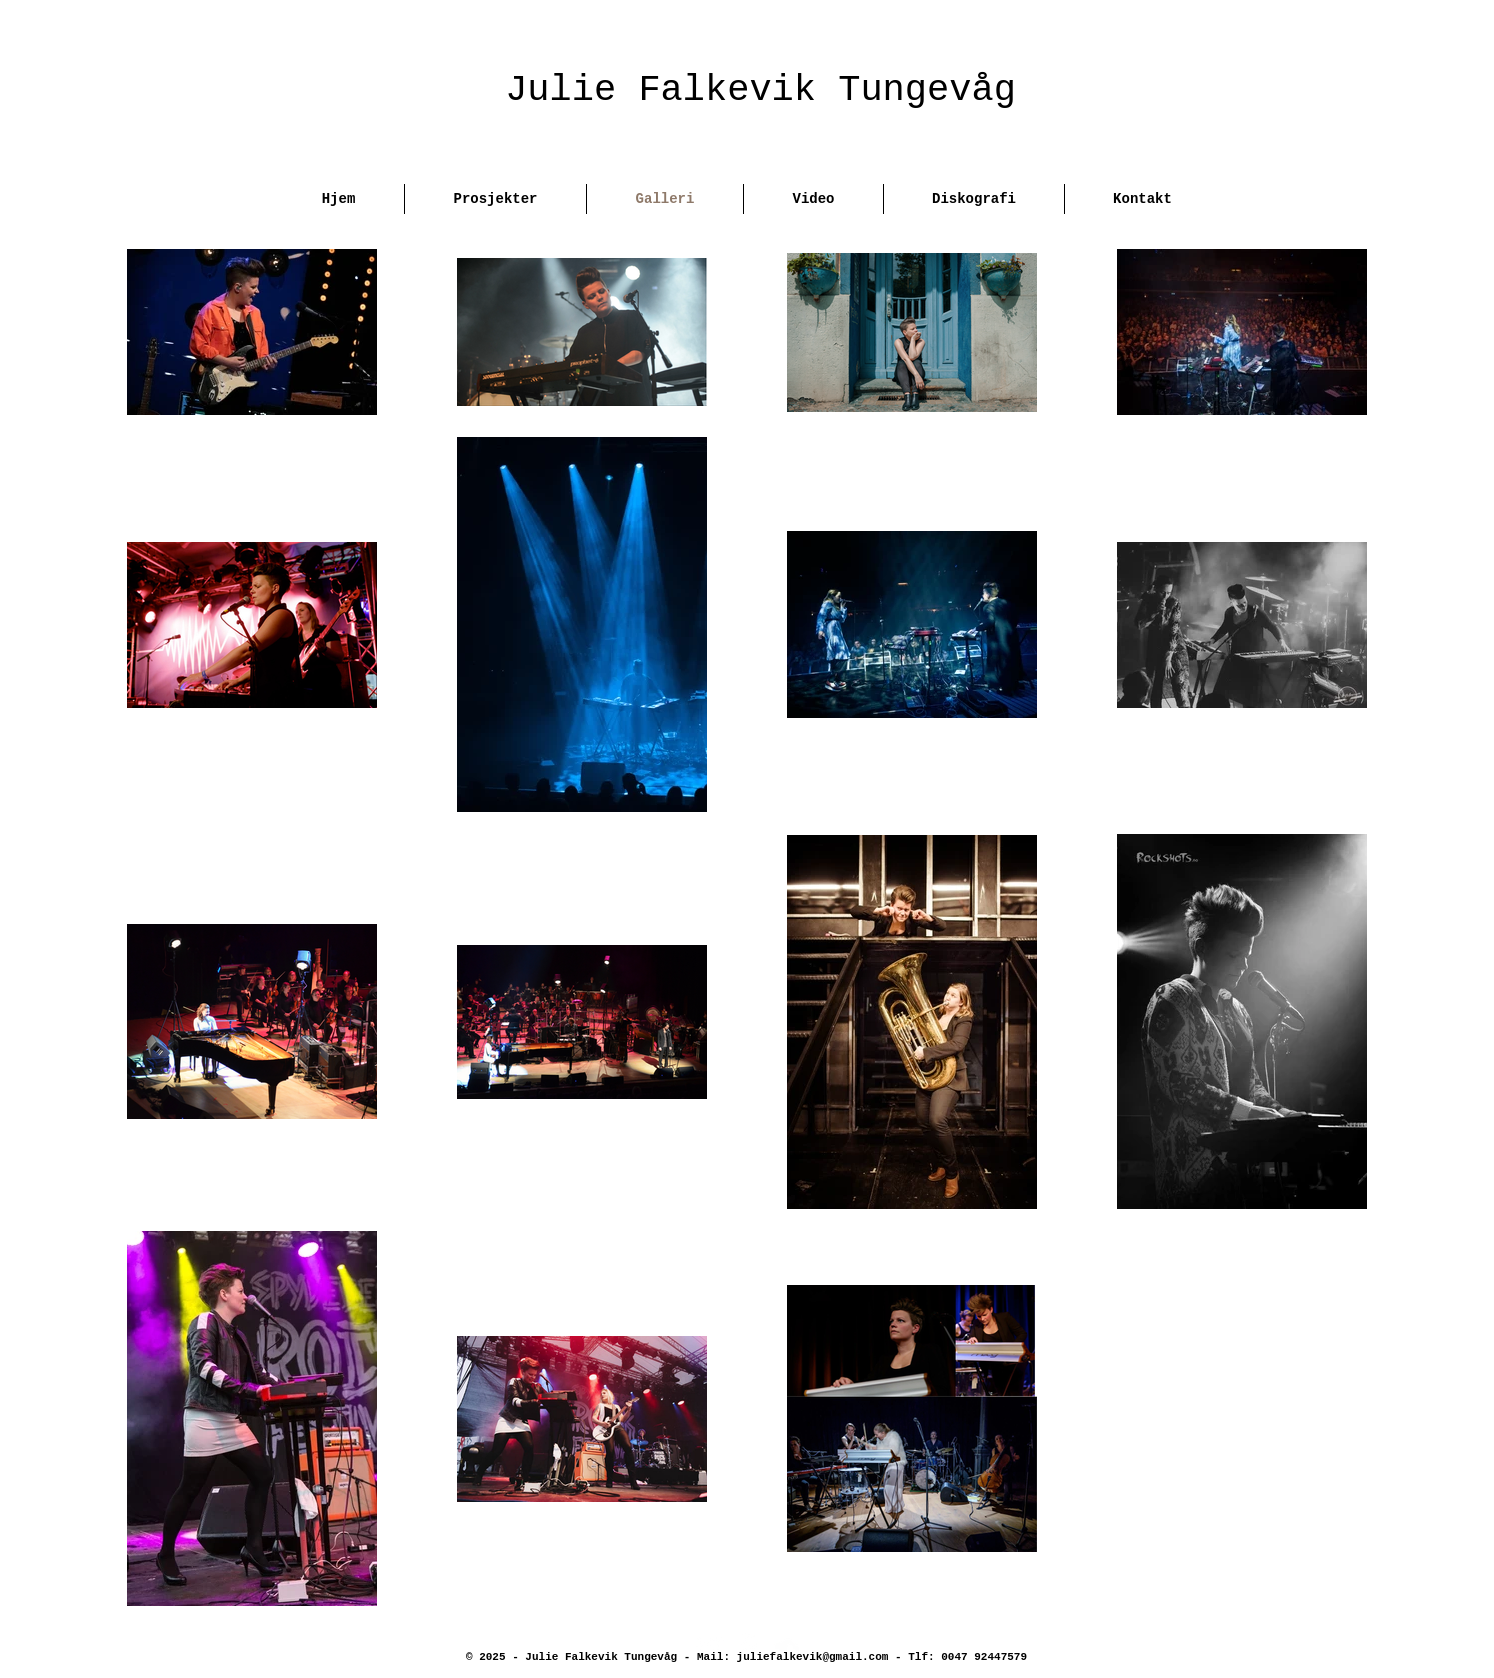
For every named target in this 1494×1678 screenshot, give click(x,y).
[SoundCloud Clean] (784, 1647)
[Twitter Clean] (708, 1647)
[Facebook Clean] (746, 1647)
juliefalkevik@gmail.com (813, 1657)
